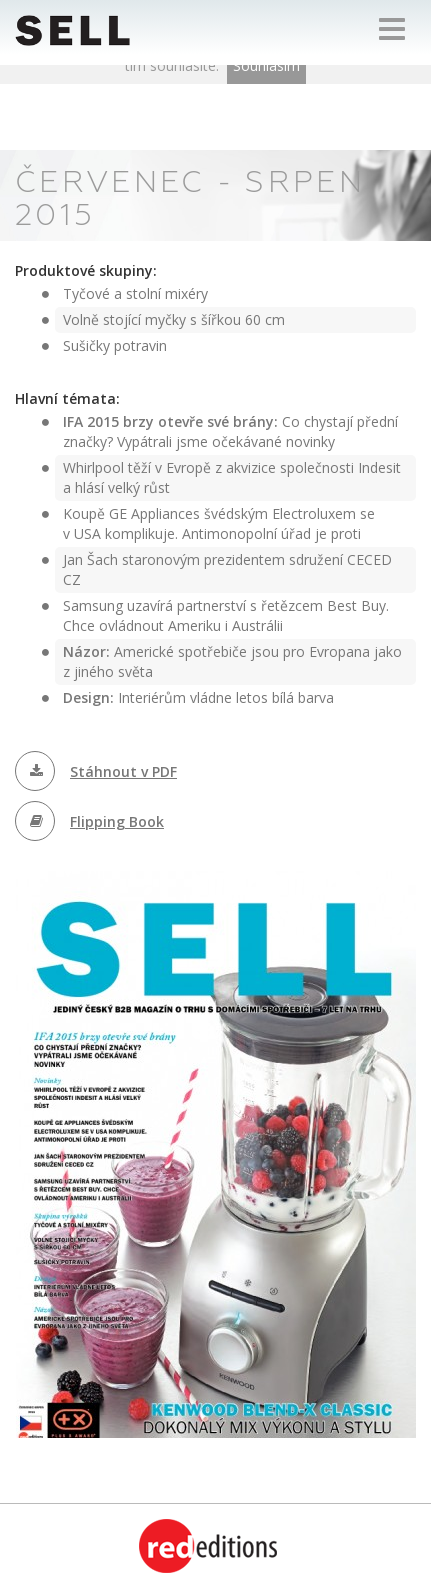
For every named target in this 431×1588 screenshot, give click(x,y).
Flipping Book (117, 821)
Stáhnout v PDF (123, 771)
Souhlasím (266, 65)
